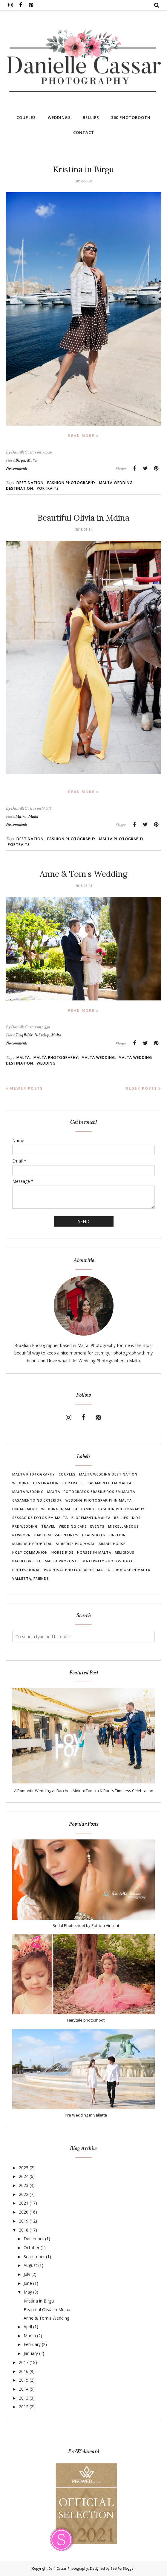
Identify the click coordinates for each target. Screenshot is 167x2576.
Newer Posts (26, 1088)
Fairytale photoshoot (86, 2020)
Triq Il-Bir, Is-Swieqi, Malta (38, 1035)
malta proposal (62, 1561)
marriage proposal (32, 1543)
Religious (124, 1552)
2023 (23, 2185)
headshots (93, 1535)
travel (48, 1526)
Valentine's (67, 1535)
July (27, 2274)
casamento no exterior (37, 1500)
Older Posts (141, 1088)
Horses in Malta (94, 1552)
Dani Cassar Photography (68, 2568)
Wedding (46, 1063)
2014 (23, 2389)
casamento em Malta (109, 1483)
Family (88, 1509)
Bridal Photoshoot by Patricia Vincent (86, 1925)
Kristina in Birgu (83, 169)
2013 (23, 2398)
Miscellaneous (123, 1526)
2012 (23, 2406)
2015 (23, 2380)
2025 (23, 2167)
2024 (23, 2176)
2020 (23, 2212)
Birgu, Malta (26, 460)
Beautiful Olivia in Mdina (83, 518)
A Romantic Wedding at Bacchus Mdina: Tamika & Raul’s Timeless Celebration (83, 1790)
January (31, 2353)
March (30, 2335)
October (31, 2247)
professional (26, 1569)
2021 (23, 2203)
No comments (16, 468)
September (34, 2256)
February (32, 2344)
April (28, 2326)
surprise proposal (75, 1543)
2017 (23, 2362)
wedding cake (73, 1526)
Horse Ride (62, 1552)
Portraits (48, 488)
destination (30, 482)
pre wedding (25, 1526)
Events (97, 1526)
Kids (136, 1517)
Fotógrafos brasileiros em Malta (99, 1491)
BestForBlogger (123, 2568)
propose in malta (132, 1569)
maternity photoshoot (107, 1561)
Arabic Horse (112, 1543)
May (28, 2292)
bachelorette (26, 1561)
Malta (23, 1057)
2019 (23, 2221)
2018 (23, 2230)
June (28, 2283)
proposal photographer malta (77, 1569)
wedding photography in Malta (98, 1500)
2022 (23, 2194)
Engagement (25, 1509)
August (30, 2265)
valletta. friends (30, 1578)
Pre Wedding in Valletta (86, 2115)
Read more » (83, 435)
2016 (23, 2371)
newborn (21, 1535)
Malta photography (121, 838)
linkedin (117, 1535)
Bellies (121, 1517)
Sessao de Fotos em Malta (40, 1517)
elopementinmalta (91, 1517)
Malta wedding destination (108, 1474)
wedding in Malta (59, 1509)
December (34, 2238)
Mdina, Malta (27, 816)
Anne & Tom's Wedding (83, 874)
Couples (67, 1474)
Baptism (42, 1535)
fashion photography (71, 482)
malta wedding (98, 1057)
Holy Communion (30, 1552)
